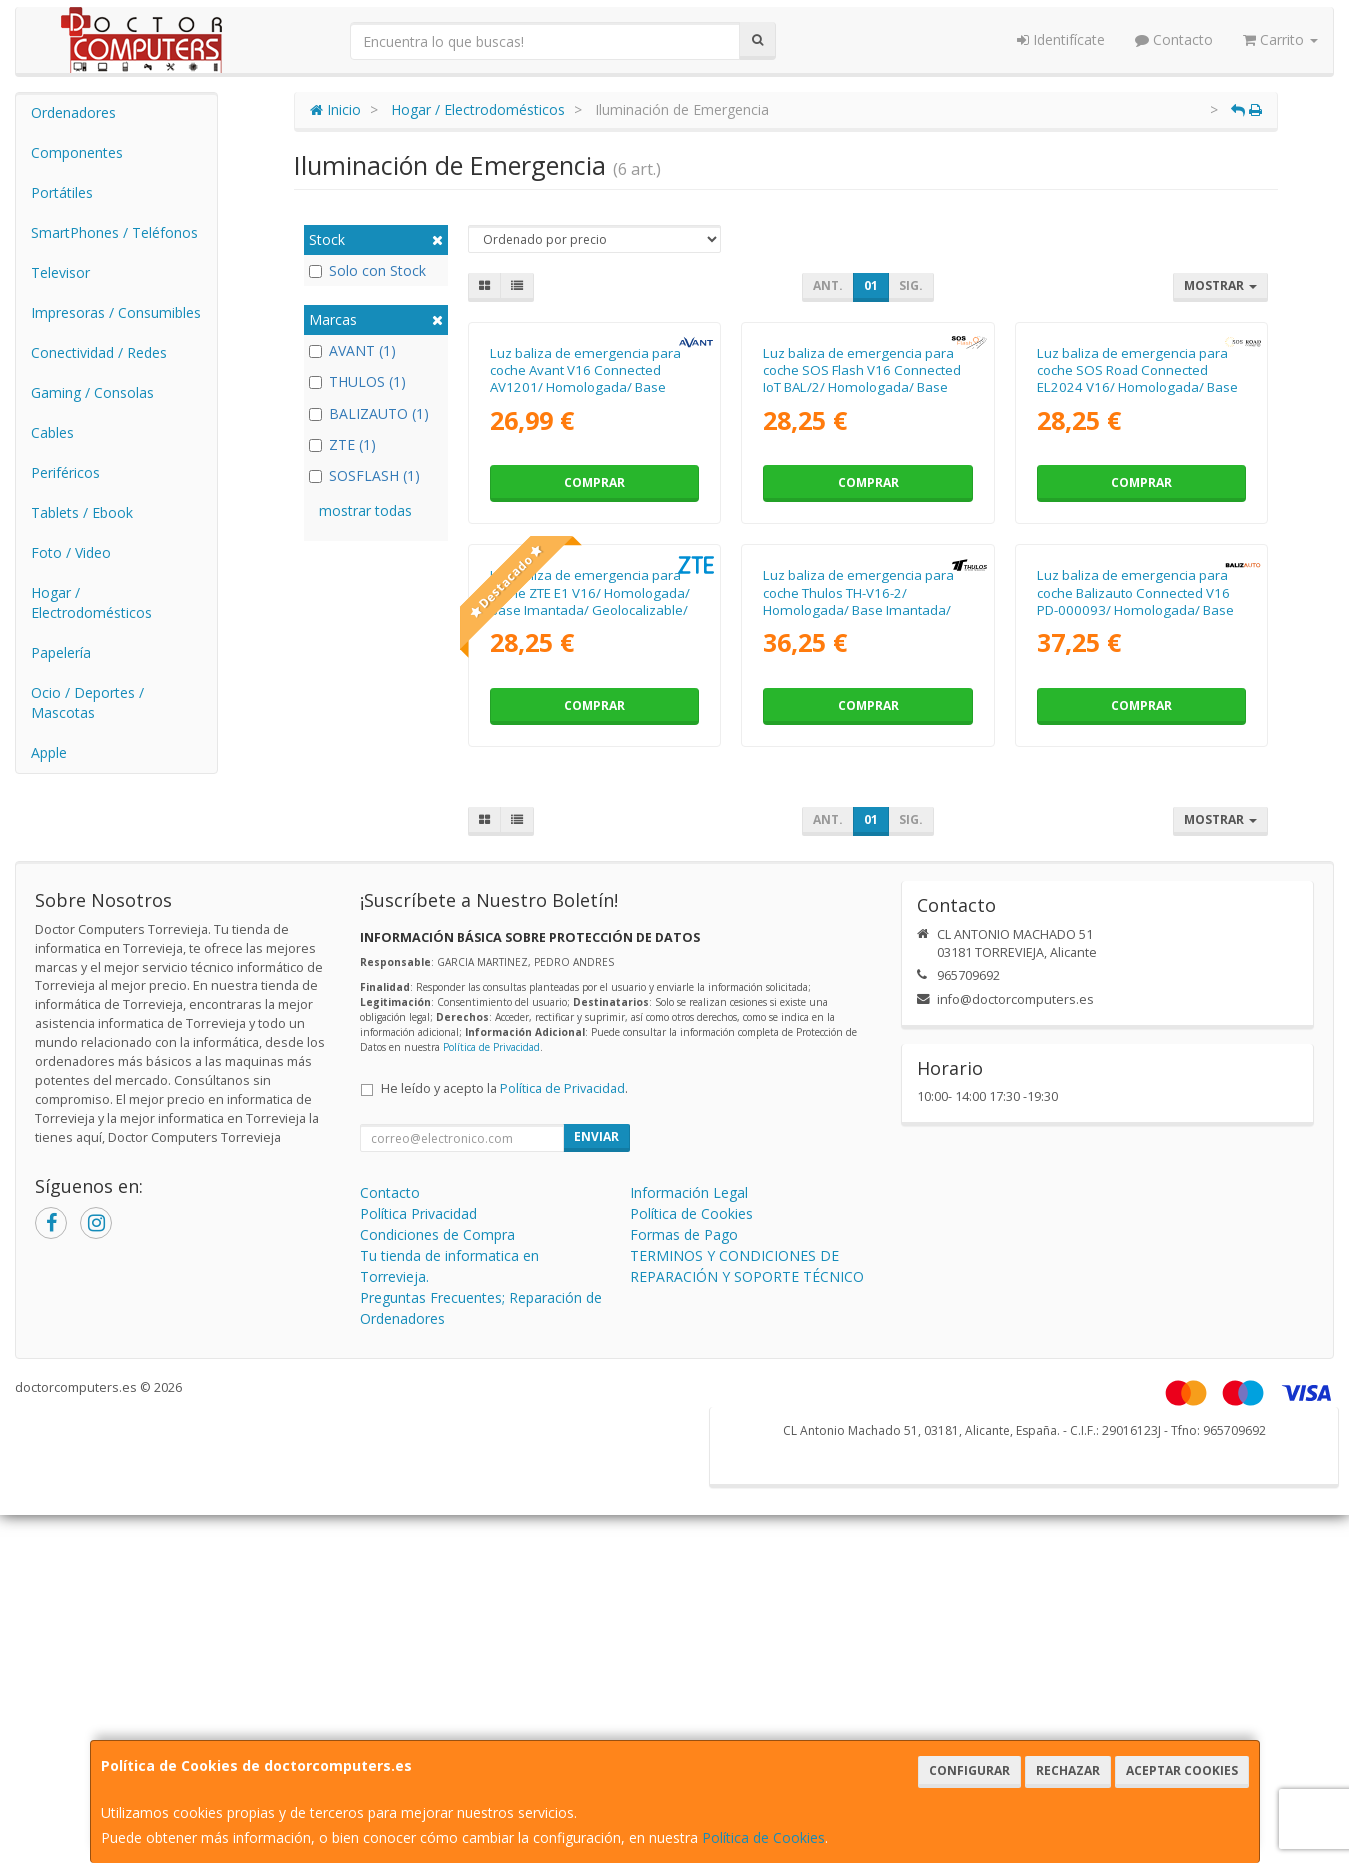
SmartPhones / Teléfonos (114, 232)
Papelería (61, 652)
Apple (49, 752)
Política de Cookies (763, 1837)
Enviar (596, 1527)
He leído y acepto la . (504, 1479)
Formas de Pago (684, 1625)
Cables (52, 432)
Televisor (60, 272)
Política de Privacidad (491, 1438)
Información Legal (689, 1583)
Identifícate (1061, 39)
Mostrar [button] (1220, 285)
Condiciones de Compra (437, 1625)
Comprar (594, 677)
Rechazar (1068, 1770)
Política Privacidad (418, 1604)
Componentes (77, 152)
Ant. (828, 285)
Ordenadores (73, 112)
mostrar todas (365, 510)
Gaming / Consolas (92, 392)
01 (871, 285)
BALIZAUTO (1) (369, 413)
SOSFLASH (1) (364, 475)
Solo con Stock (367, 270)
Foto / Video (71, 552)
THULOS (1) (357, 381)
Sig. (911, 285)
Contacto (1174, 39)
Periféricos (65, 472)
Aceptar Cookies (1182, 1770)
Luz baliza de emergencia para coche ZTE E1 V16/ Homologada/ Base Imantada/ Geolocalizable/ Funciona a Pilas (590, 992)
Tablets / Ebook (82, 512)
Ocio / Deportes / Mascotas (87, 702)
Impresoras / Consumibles (116, 312)
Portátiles (62, 192)
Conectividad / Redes (99, 352)
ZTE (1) (342, 444)
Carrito (1280, 39)
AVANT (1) (352, 350)
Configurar (969, 1770)
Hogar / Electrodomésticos (91, 602)
